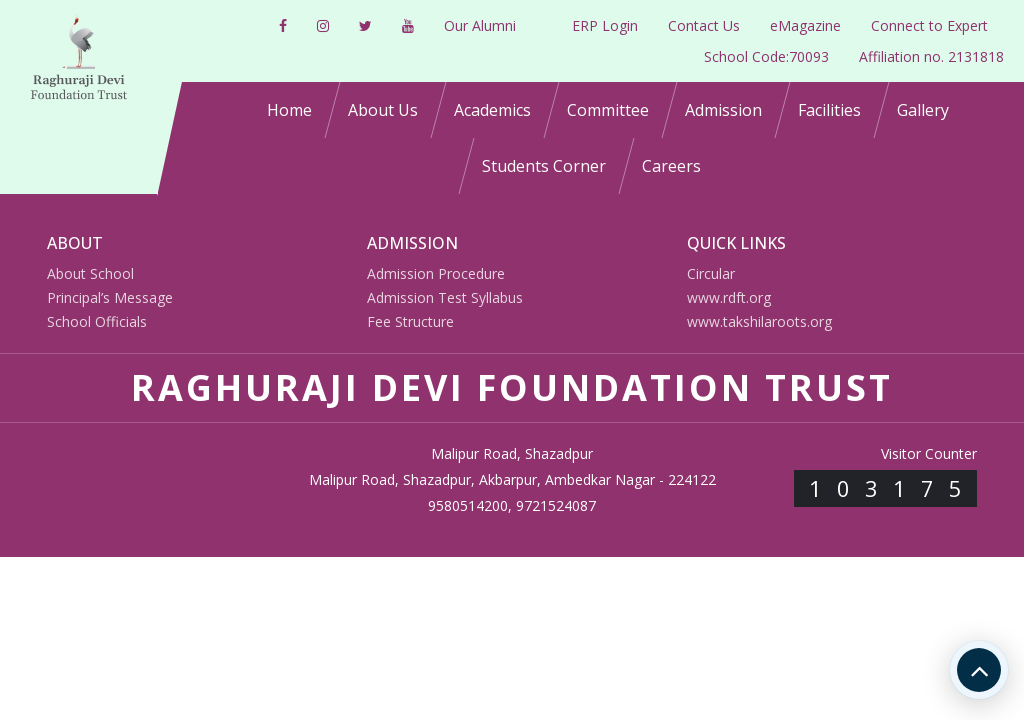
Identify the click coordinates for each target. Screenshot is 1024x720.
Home (289, 110)
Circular (711, 273)
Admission (723, 110)
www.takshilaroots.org (759, 321)
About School (90, 273)
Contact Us (704, 25)
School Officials (97, 321)
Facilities (829, 110)
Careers (671, 166)
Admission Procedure (436, 273)
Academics (492, 110)
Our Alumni (480, 25)
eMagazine (805, 25)
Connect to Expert (929, 25)
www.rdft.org (729, 297)
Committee (608, 110)
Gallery (923, 110)
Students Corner (544, 166)
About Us (383, 110)
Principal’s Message (110, 297)
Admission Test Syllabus (445, 297)
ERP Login (605, 25)
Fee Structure (410, 321)
